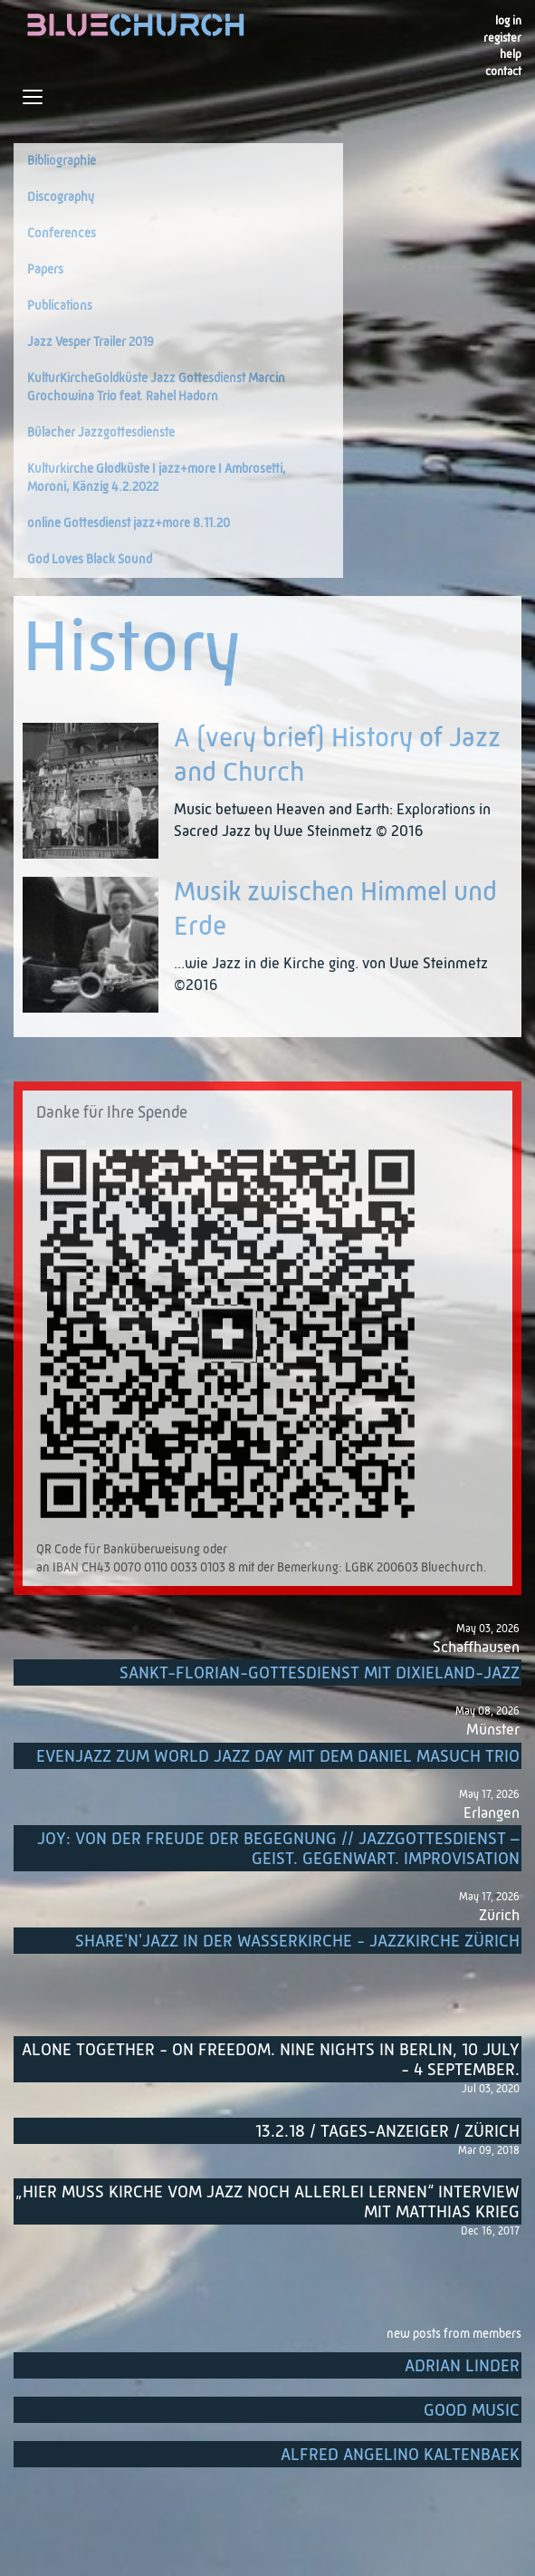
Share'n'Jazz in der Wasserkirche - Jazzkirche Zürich (297, 1941)
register (502, 38)
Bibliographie (61, 161)
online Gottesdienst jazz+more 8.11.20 (128, 523)
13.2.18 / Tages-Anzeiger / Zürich (387, 2131)
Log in (508, 21)
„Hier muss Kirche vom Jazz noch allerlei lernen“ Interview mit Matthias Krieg (267, 2202)
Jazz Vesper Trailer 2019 (90, 342)
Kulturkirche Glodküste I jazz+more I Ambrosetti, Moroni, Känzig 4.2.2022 (156, 478)
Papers (45, 270)
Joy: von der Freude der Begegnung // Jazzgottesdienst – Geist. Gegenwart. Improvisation (278, 1849)
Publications (59, 306)
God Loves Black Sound (89, 559)
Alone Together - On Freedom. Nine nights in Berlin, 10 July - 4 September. (271, 2060)
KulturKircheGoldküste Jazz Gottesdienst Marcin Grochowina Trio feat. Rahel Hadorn (156, 387)
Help (510, 55)
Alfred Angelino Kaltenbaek (400, 2455)
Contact (503, 72)
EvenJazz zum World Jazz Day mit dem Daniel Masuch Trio (278, 1756)
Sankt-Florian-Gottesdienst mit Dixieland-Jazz (319, 1673)
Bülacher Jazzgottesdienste (101, 433)
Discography (60, 197)
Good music (472, 2410)
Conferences (61, 233)
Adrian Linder (462, 2366)
